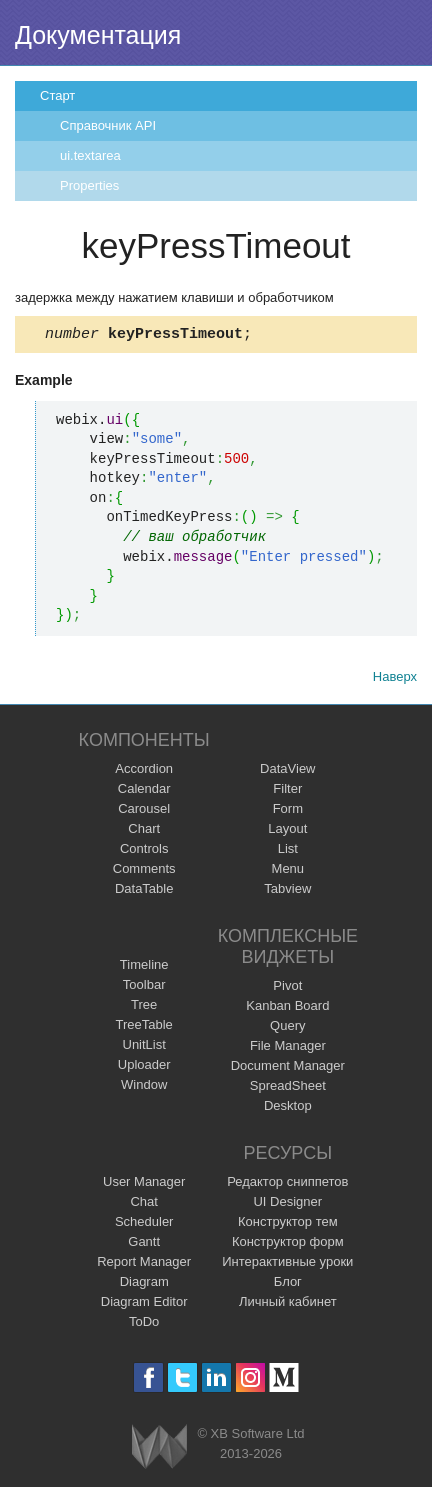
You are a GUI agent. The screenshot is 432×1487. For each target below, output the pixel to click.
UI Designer (287, 1204)
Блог (288, 1284)
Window (144, 1087)
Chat (143, 1204)
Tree (144, 1007)
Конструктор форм (288, 1244)
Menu (288, 871)
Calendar (144, 791)
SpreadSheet (288, 1088)
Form (288, 811)
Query (287, 1028)
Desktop (288, 1108)
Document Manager (288, 1068)
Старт (57, 95)
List (288, 851)
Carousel (144, 811)
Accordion (144, 771)
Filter (287, 791)
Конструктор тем (288, 1224)
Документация (98, 35)
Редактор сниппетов (287, 1184)
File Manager (288, 1048)
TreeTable (144, 1027)
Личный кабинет (288, 1304)
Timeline (144, 967)
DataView (287, 771)
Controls (144, 851)
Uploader (144, 1067)
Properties (89, 185)
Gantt (144, 1244)
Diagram (144, 1284)
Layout (287, 831)
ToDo (144, 1324)
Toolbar (144, 987)
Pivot (287, 988)
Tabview (287, 891)
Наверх (395, 679)
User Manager (144, 1184)
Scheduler (144, 1224)
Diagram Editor (144, 1304)
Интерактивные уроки (287, 1264)
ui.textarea (90, 155)
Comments (144, 871)
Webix (159, 1449)
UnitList (144, 1047)
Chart (144, 831)
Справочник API (108, 125)
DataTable (144, 891)
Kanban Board (287, 1008)
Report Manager (144, 1264)
